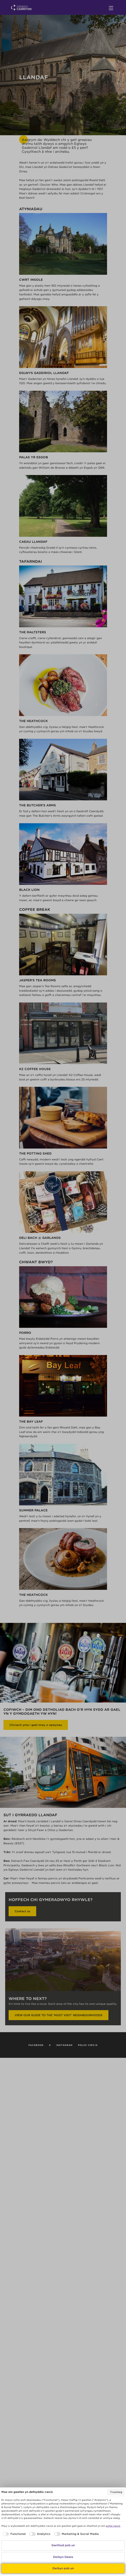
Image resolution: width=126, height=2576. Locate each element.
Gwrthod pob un (63, 2545)
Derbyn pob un (63, 2568)
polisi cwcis (113, 2526)
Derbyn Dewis (63, 2557)
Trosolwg (116, 2492)
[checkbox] (13, 2534)
